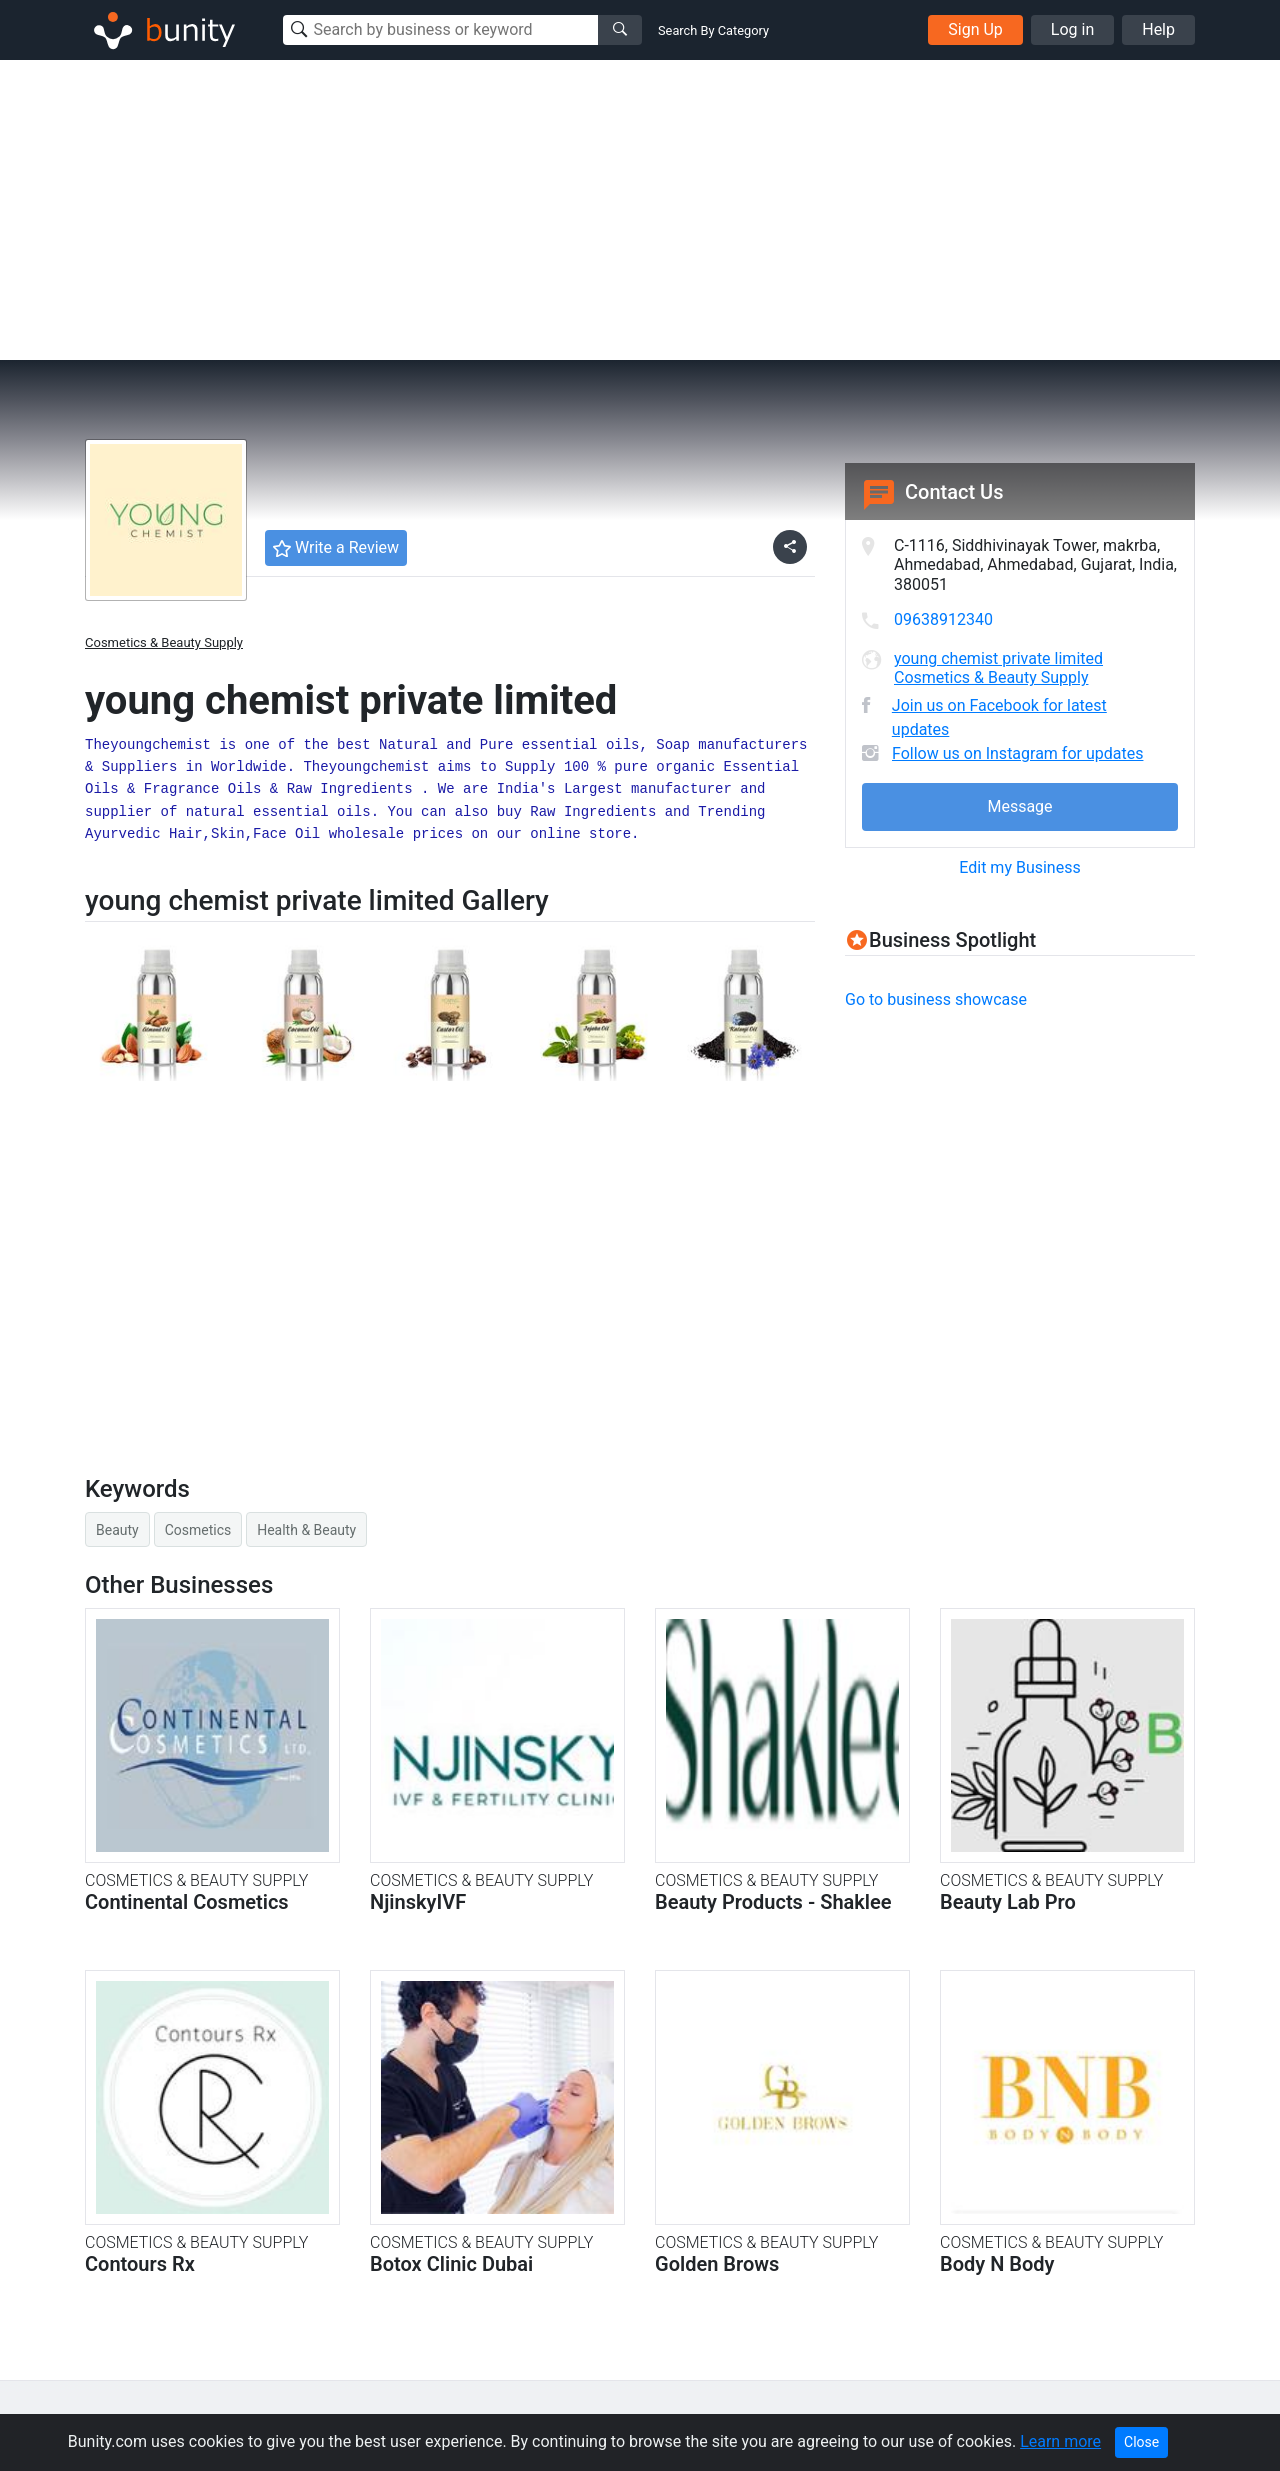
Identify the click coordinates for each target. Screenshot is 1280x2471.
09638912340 (943, 619)
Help (1158, 29)
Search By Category (713, 30)
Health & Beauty (306, 1530)
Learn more (1060, 2441)
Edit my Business (1019, 867)
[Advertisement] (640, 210)
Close (1141, 2442)
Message (1019, 806)
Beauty (117, 1530)
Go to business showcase (936, 999)
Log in (1072, 29)
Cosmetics (198, 1530)
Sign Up (975, 29)
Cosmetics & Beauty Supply (164, 642)
